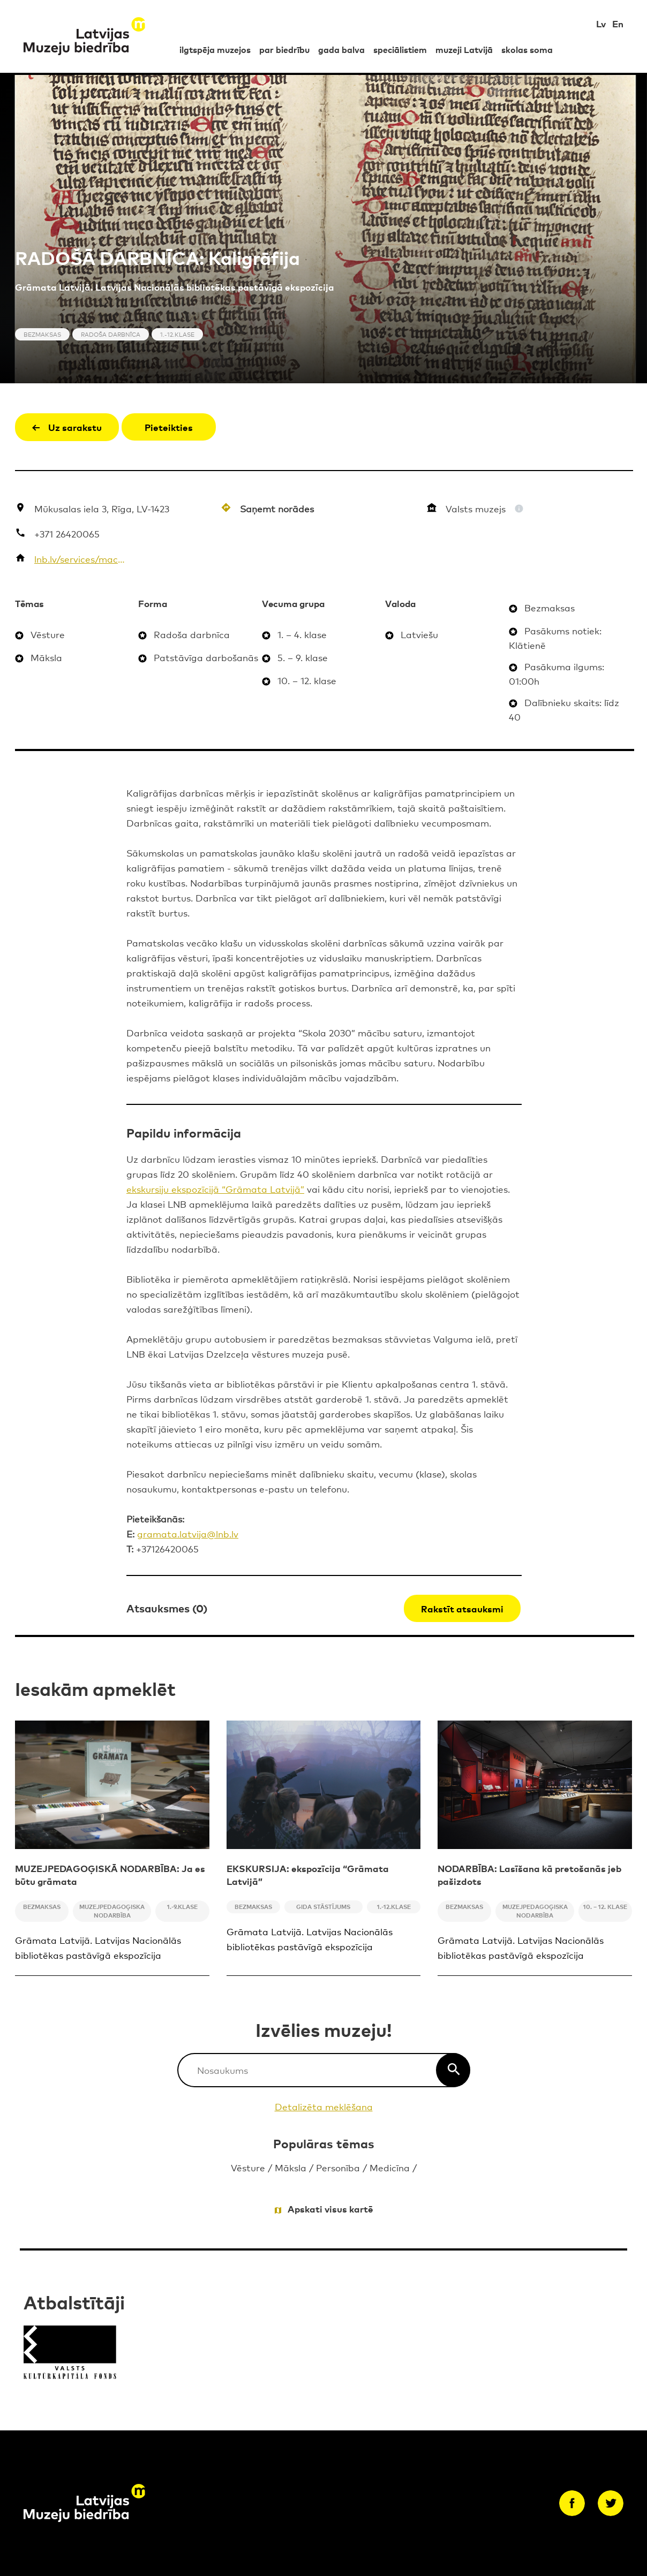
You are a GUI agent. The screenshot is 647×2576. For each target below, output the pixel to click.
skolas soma (527, 49)
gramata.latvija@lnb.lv (187, 1533)
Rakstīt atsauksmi (462, 1608)
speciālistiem (400, 49)
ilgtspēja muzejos (215, 49)
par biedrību (284, 49)
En (617, 23)
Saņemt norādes (277, 508)
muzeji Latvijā (464, 49)
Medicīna (390, 2167)
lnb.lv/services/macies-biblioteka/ (79, 558)
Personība (338, 2167)
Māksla (290, 2167)
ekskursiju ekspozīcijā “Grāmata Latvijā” (215, 1189)
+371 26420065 (67, 533)
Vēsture (248, 2167)
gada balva (341, 49)
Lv (601, 23)
